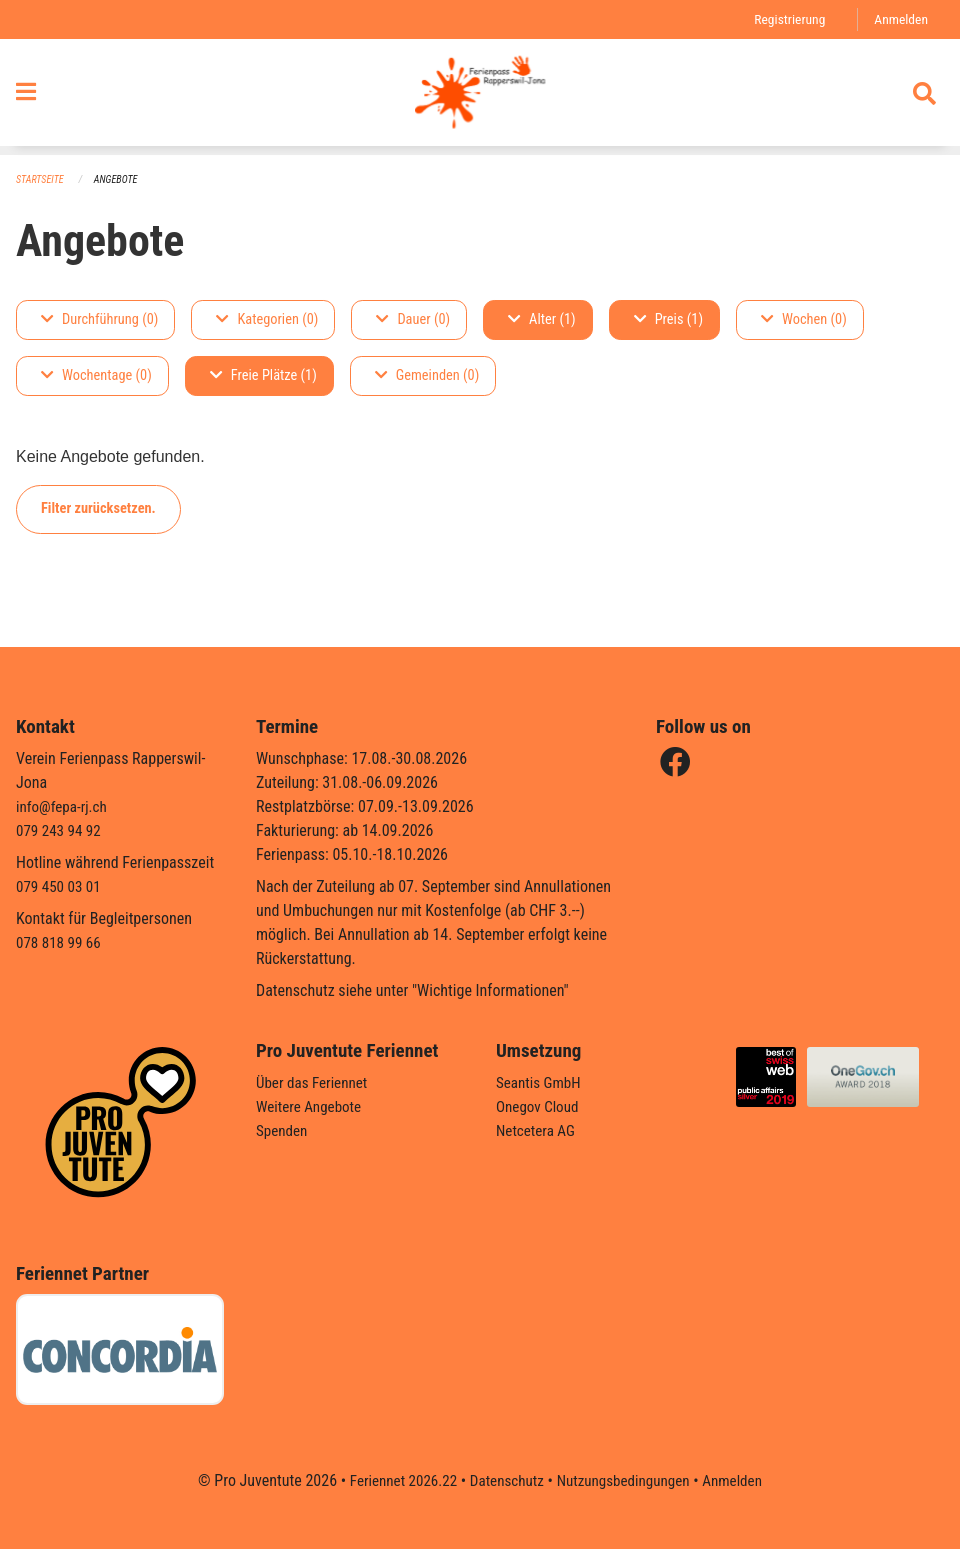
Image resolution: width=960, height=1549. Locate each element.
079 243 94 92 (61, 830)
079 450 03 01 (61, 886)
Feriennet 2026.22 (395, 1480)
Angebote (121, 180)
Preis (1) (668, 320)
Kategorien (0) (267, 320)
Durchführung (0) (99, 320)
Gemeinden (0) (427, 376)
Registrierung (784, 19)
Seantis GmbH (541, 1082)
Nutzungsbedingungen (626, 1480)
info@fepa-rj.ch (64, 806)
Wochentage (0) (96, 376)
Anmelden (899, 19)
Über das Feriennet (315, 1082)
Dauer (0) (413, 320)
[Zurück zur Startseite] (479, 98)
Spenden (283, 1130)
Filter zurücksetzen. (98, 509)
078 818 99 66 (61, 942)
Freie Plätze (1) (263, 376)
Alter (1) (542, 320)
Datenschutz (504, 1480)
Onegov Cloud (540, 1106)
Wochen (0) (804, 320)
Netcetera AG (538, 1130)
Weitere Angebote (312, 1106)
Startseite (42, 180)
